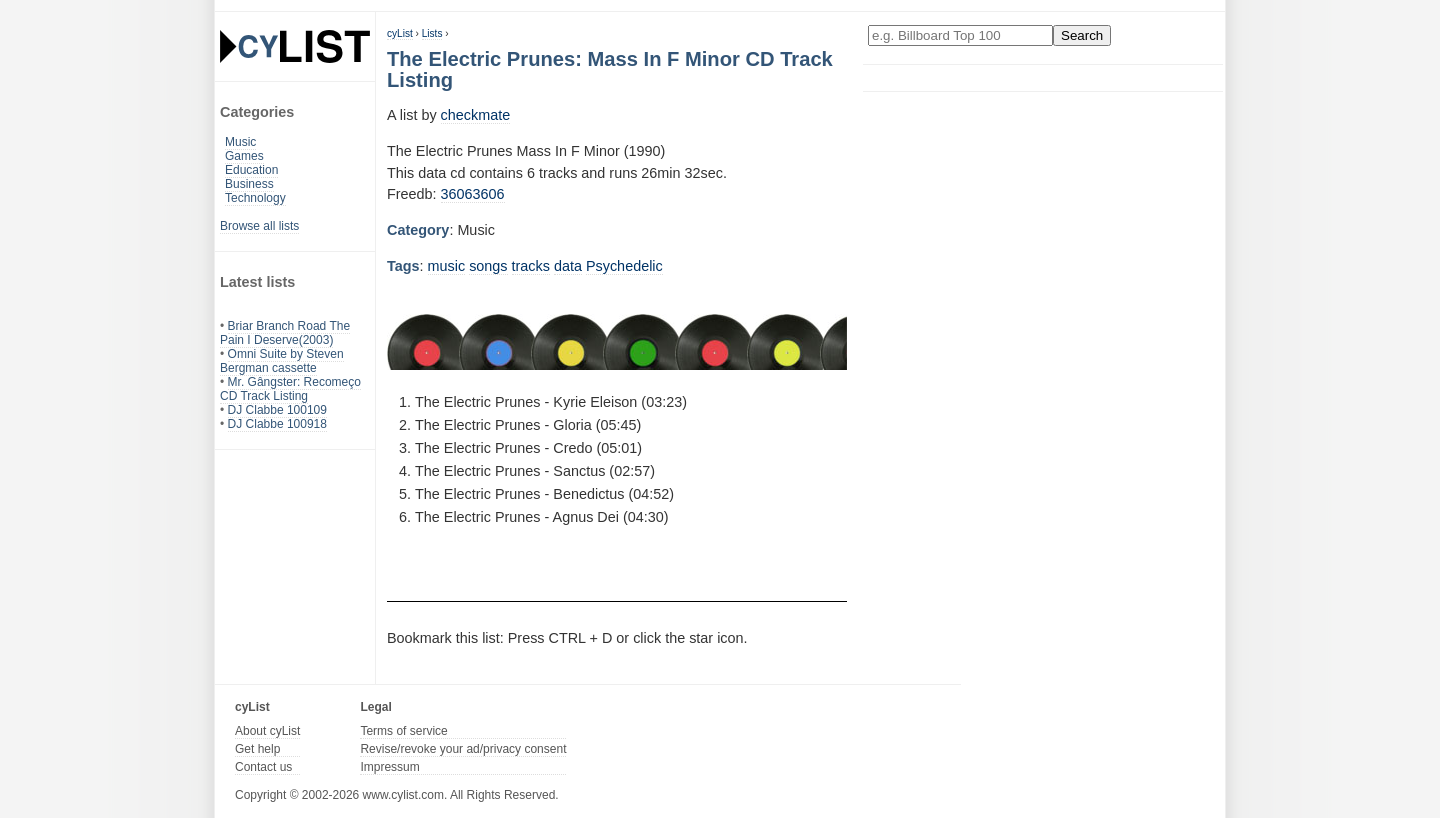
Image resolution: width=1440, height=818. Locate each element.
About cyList (267, 731)
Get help (257, 749)
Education (251, 170)
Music (240, 142)
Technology (255, 198)
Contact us (263, 767)
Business (249, 184)
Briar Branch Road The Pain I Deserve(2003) (285, 333)
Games (244, 156)
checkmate (476, 115)
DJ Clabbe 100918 (277, 424)
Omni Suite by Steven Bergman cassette (282, 361)
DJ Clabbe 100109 (277, 410)
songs (488, 266)
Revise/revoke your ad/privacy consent (463, 749)
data (568, 266)
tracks (531, 266)
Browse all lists (259, 226)
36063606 (473, 194)
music (447, 266)
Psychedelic (624, 266)
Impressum (389, 767)
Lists (432, 33)
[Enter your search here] (960, 35)
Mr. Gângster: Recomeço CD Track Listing (290, 389)
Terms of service (403, 731)
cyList (400, 33)
